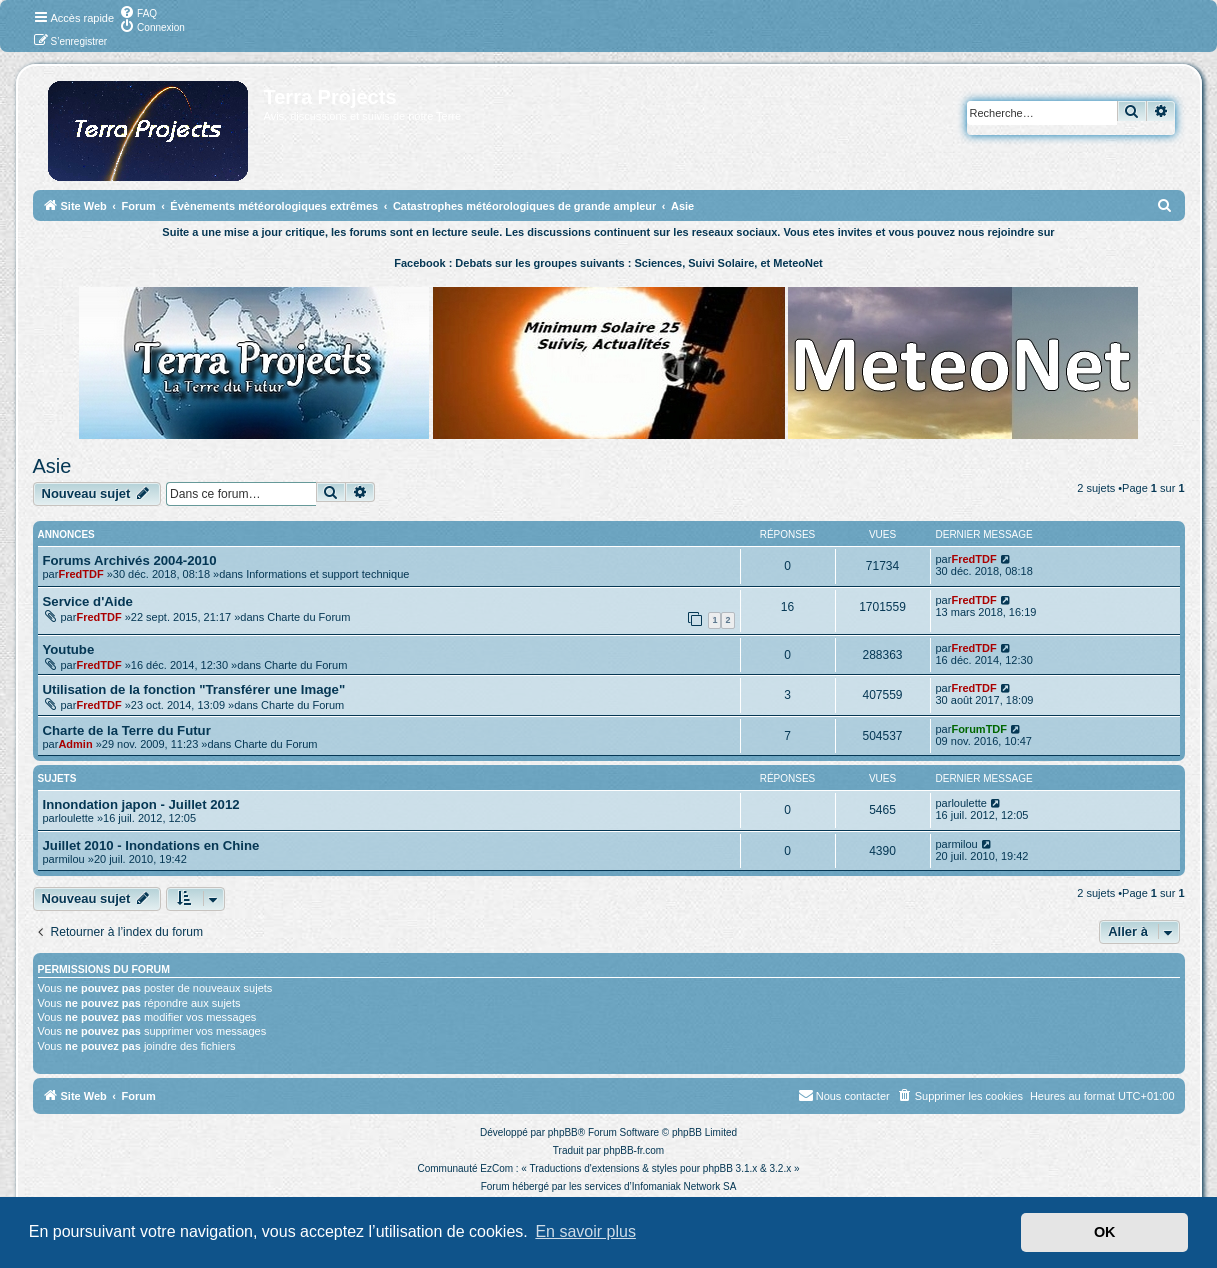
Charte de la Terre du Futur (127, 730)
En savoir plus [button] (585, 1231)
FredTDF (80, 574)
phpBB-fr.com (634, 1150)
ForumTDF (979, 729)
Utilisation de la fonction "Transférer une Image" (194, 689)
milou (71, 859)
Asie (52, 466)
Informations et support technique (327, 574)
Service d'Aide (88, 601)
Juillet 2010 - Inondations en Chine (151, 845)
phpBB (563, 1132)
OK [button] (1105, 1232)
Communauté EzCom (465, 1168)
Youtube (69, 649)
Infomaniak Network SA (684, 1186)
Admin (75, 744)
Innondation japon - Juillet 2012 (141, 804)
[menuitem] (138, 12)
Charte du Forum (308, 617)
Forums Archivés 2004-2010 (130, 560)
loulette (75, 818)
